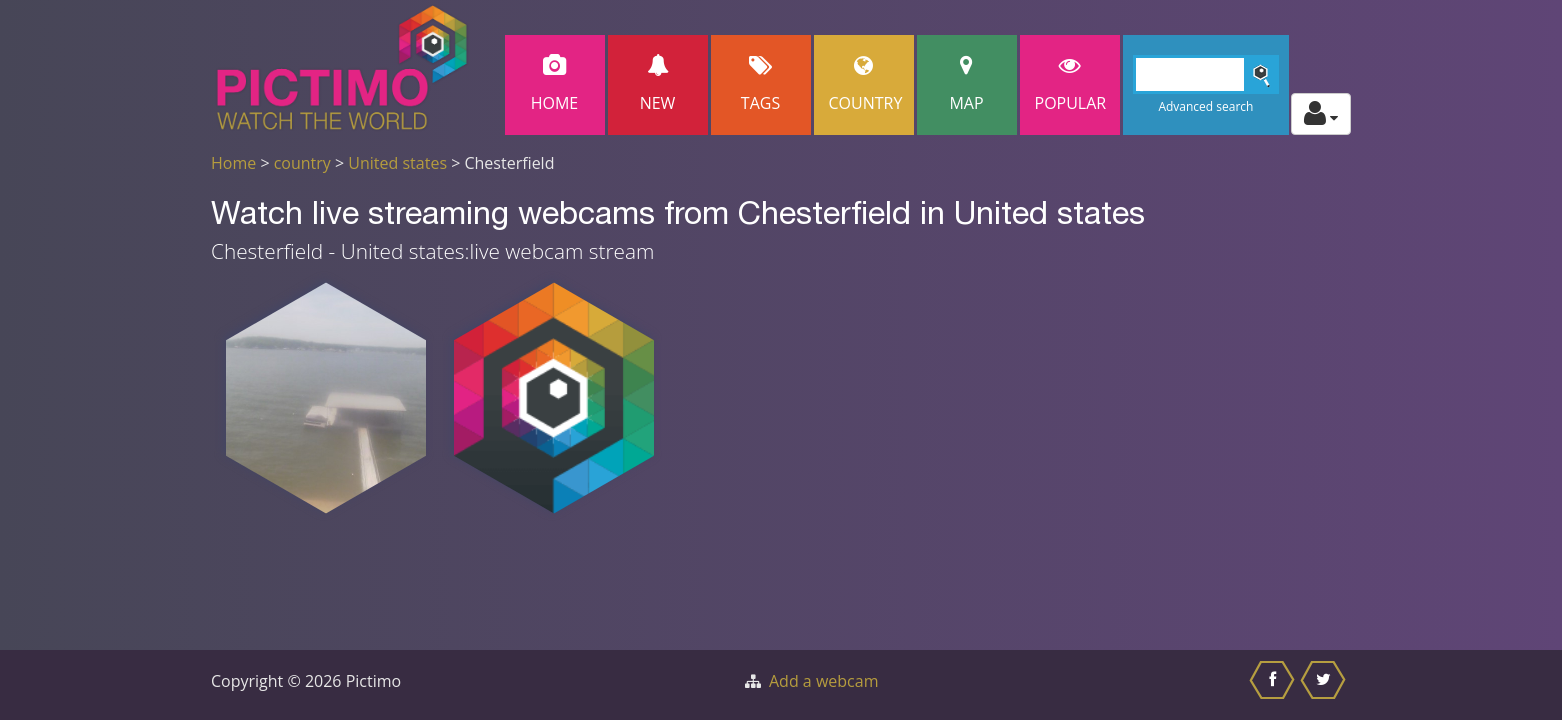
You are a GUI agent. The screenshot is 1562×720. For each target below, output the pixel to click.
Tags (761, 84)
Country (866, 84)
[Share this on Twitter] (1325, 685)
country (302, 163)
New (658, 84)
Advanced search (1205, 106)
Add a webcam (823, 681)
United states (397, 163)
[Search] (1206, 74)
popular (1071, 84)
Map (967, 84)
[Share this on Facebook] (1274, 685)
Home (555, 84)
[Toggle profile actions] (1321, 114)
